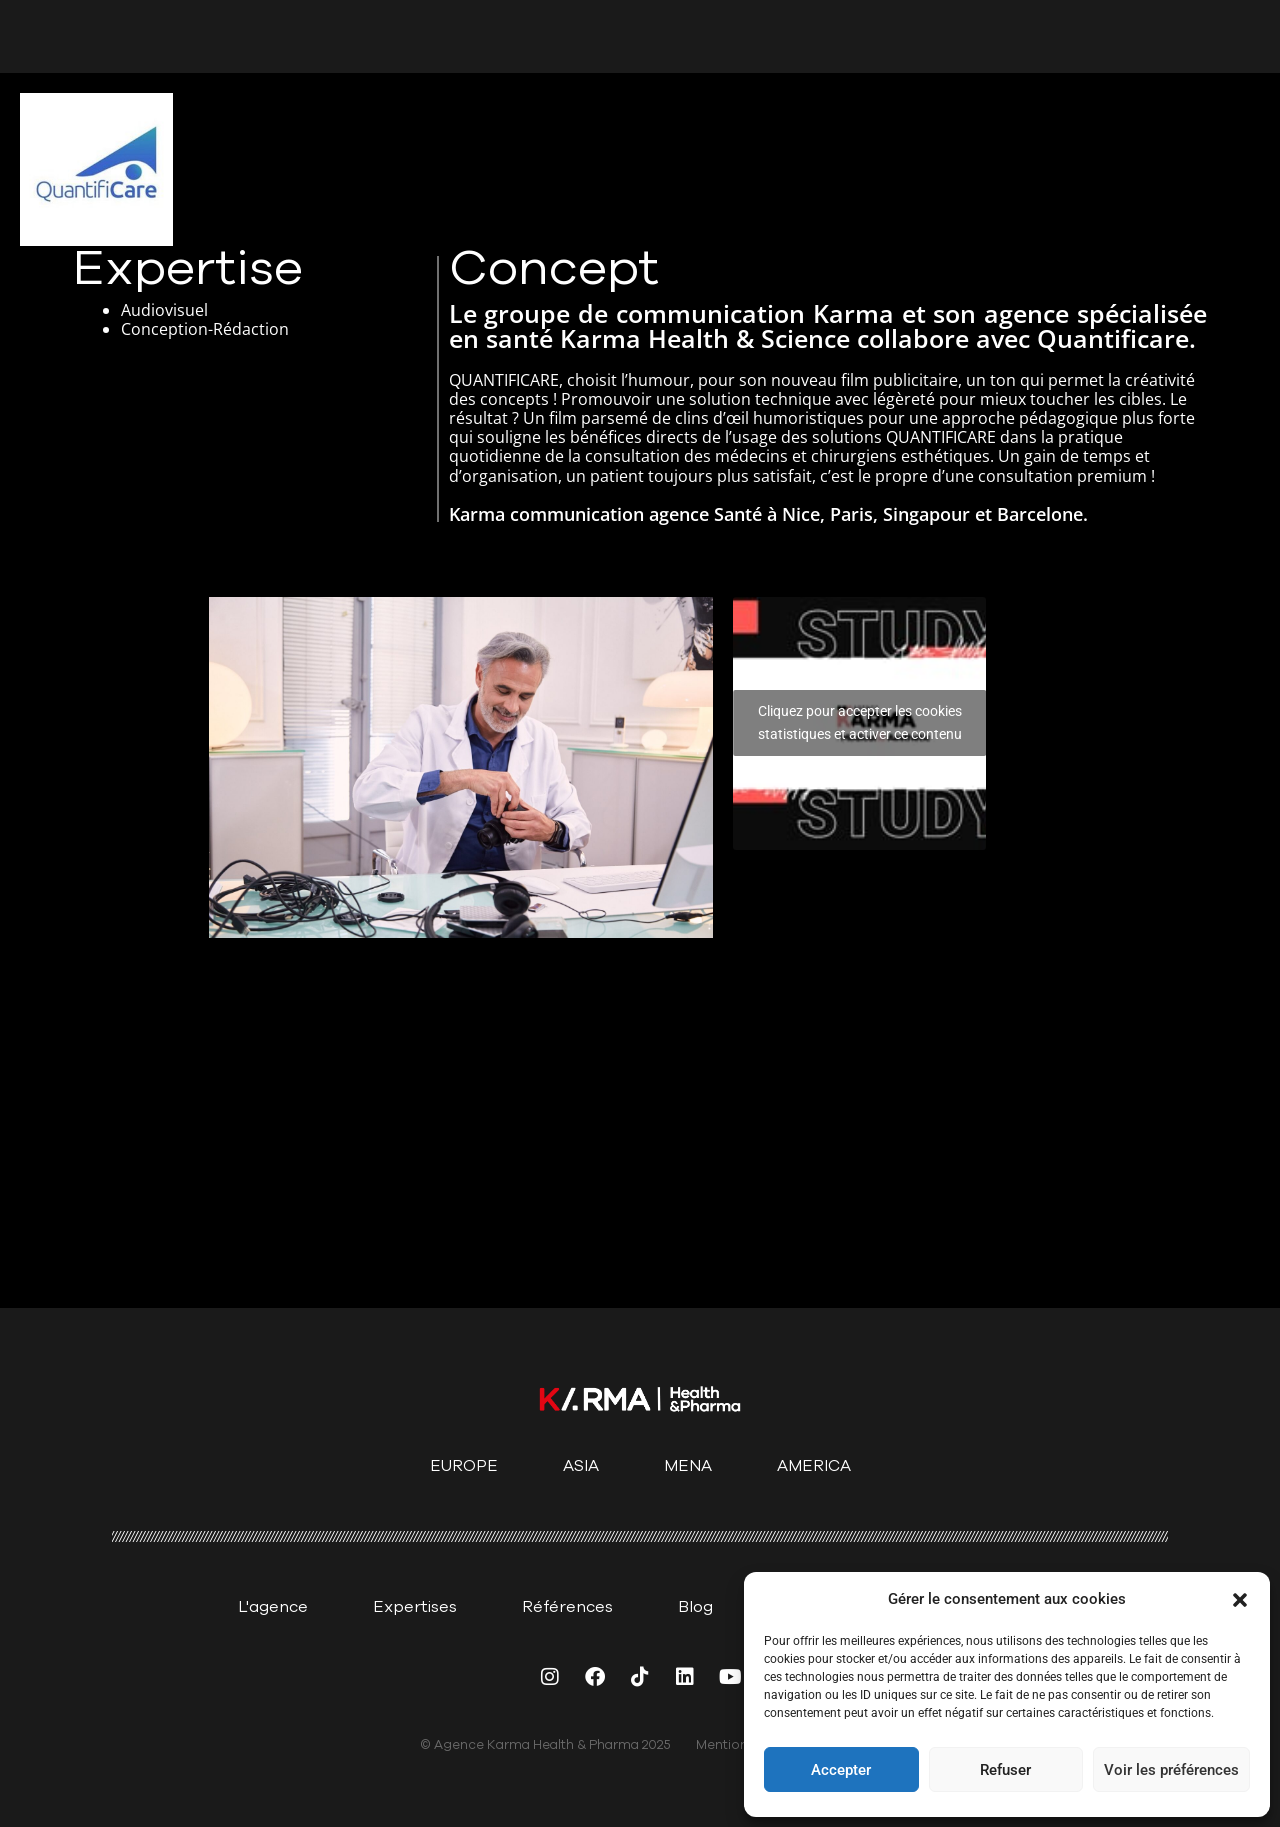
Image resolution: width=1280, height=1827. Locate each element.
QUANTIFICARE (943, 437)
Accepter (841, 1770)
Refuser (1005, 1770)
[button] (1240, 1600)
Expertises (415, 1607)
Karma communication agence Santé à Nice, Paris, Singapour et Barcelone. (768, 514)
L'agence (273, 1607)
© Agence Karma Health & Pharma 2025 (546, 1745)
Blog (695, 1607)
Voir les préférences (1171, 1770)
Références (567, 1607)
